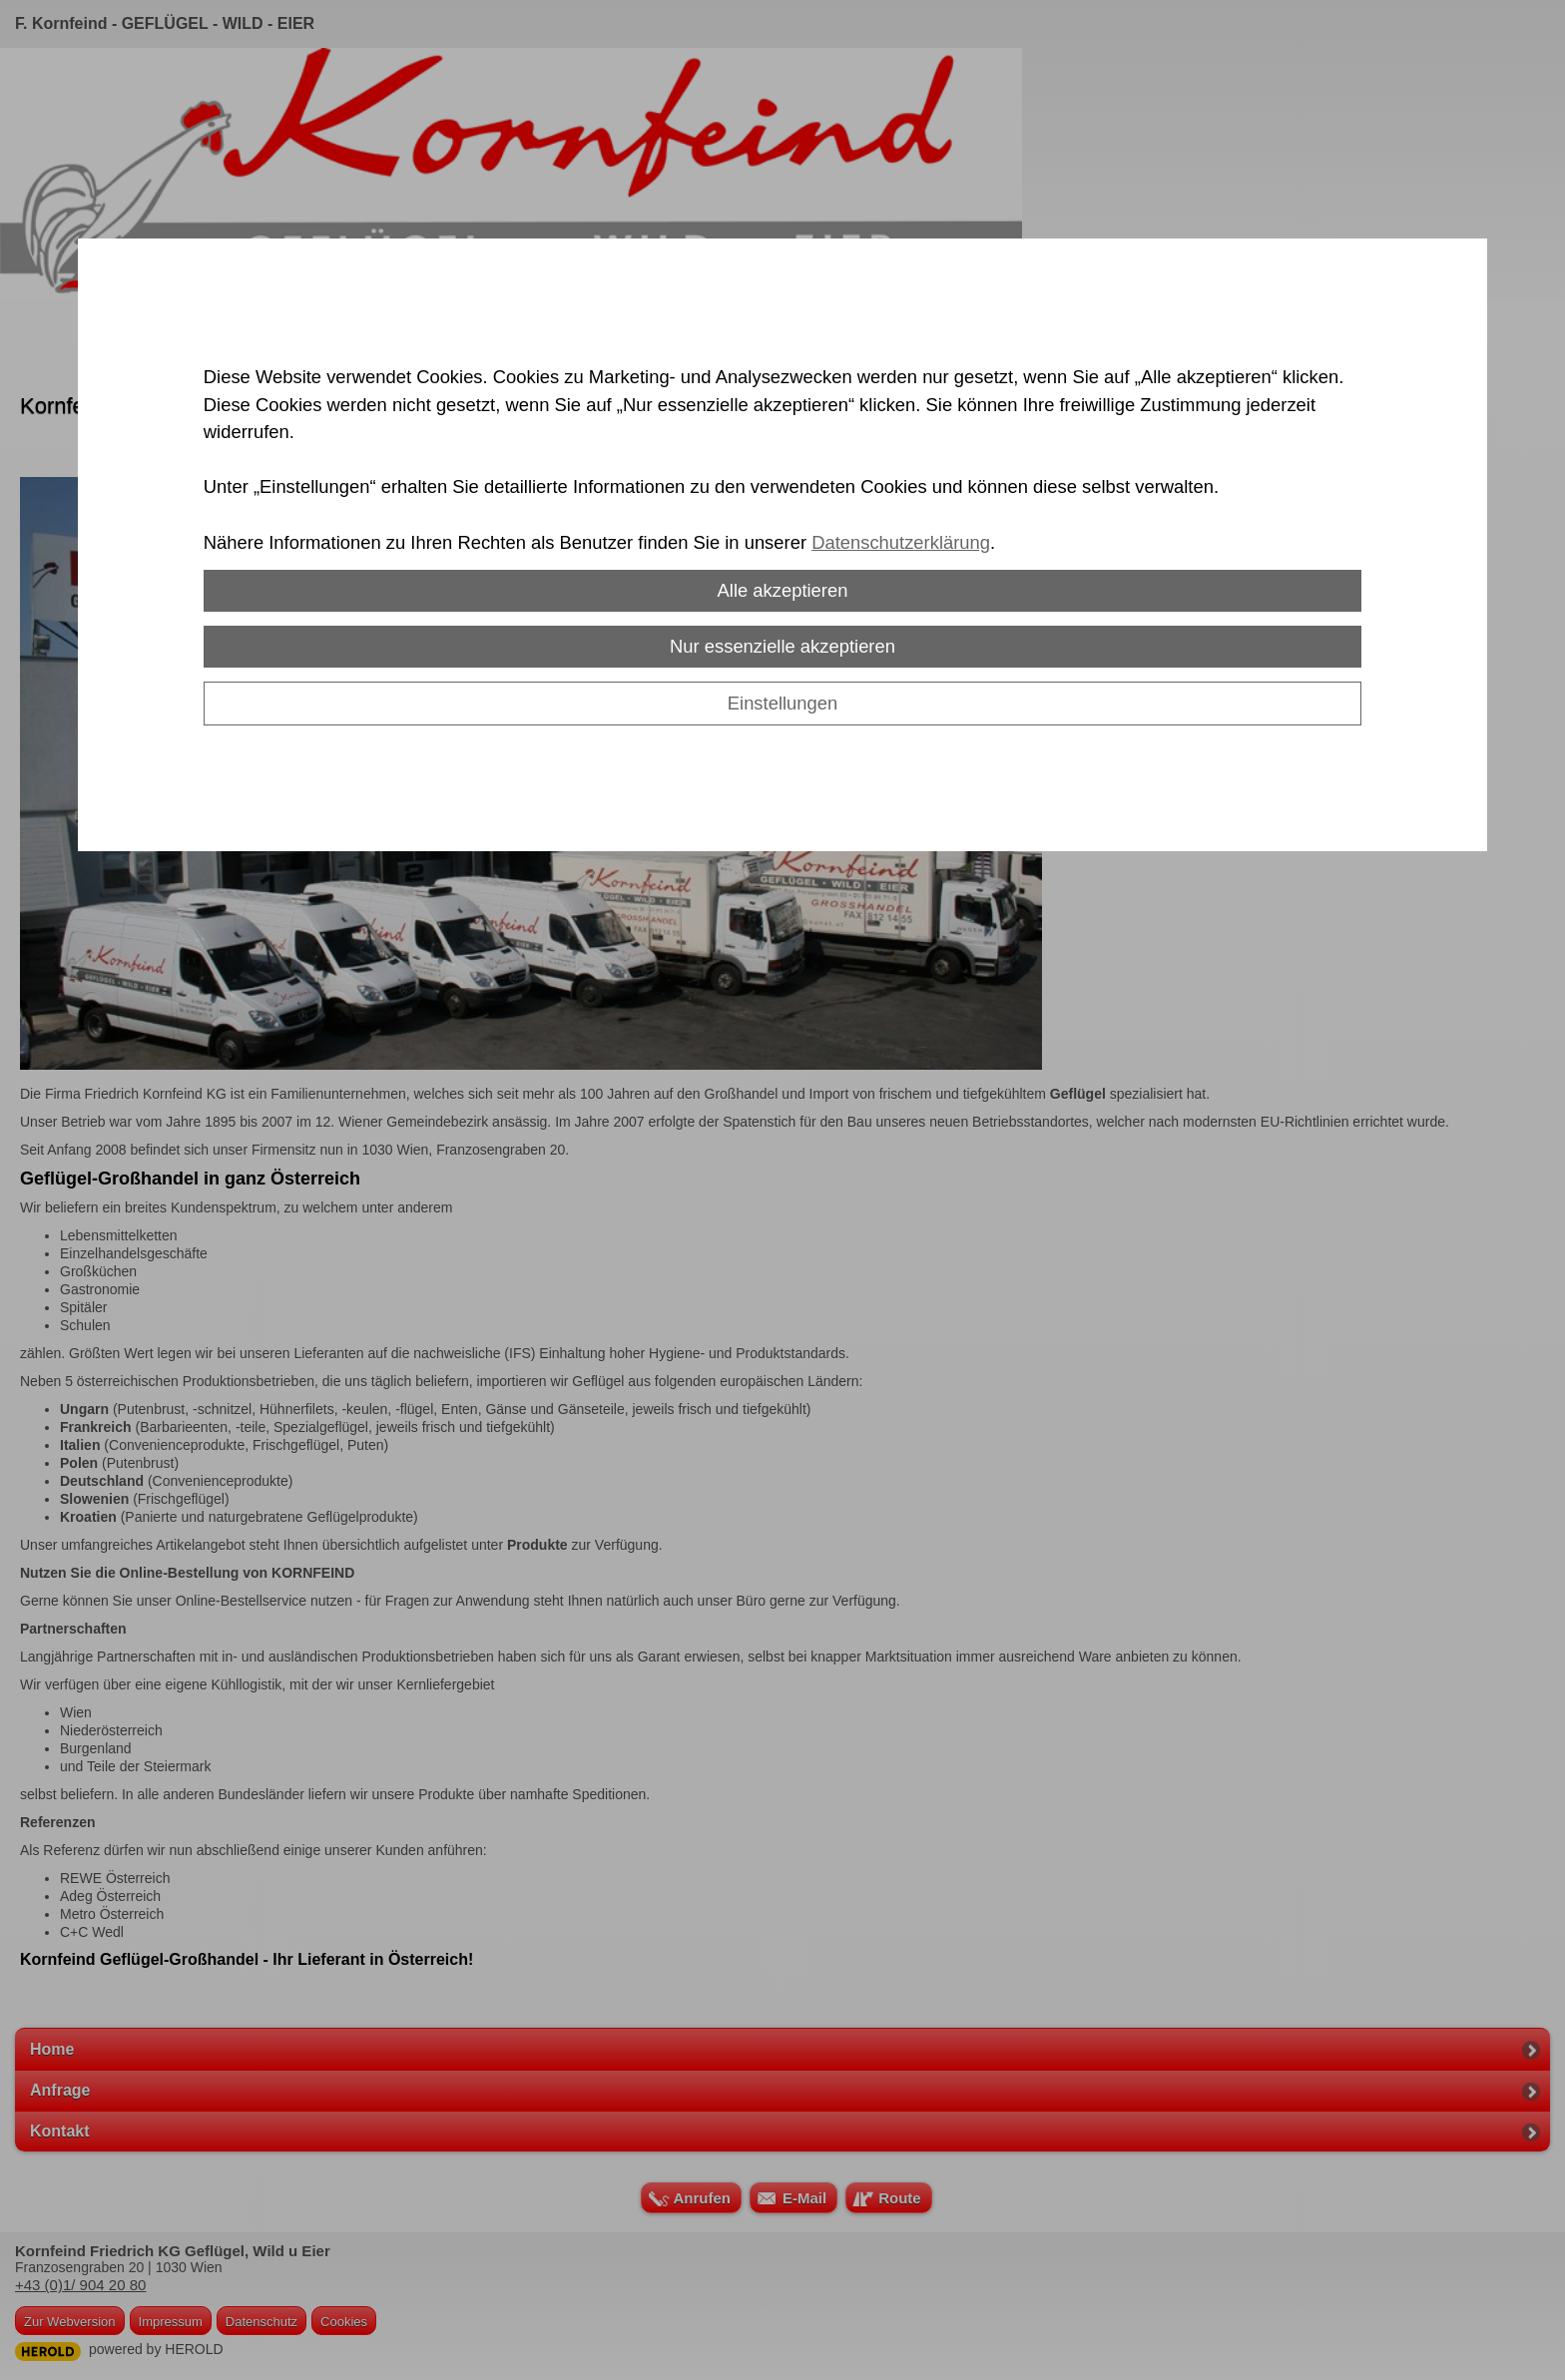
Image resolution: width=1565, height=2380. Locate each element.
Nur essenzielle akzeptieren (782, 646)
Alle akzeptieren (783, 590)
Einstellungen (782, 703)
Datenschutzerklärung (900, 542)
